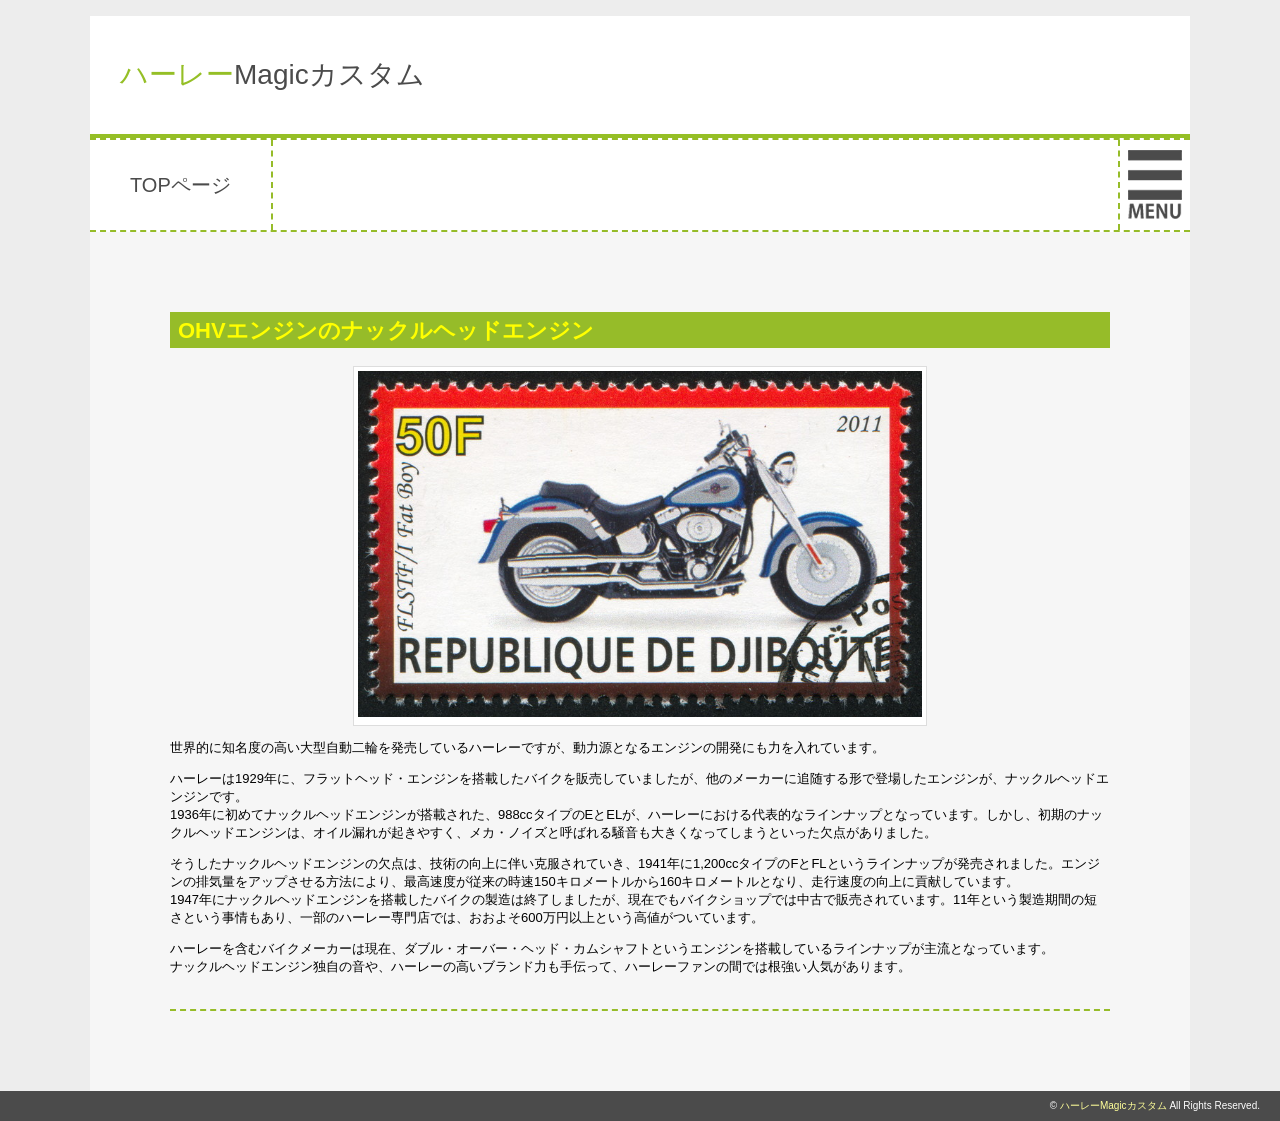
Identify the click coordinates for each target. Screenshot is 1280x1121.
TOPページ (180, 185)
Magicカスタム (272, 74)
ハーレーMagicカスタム (1113, 1105)
